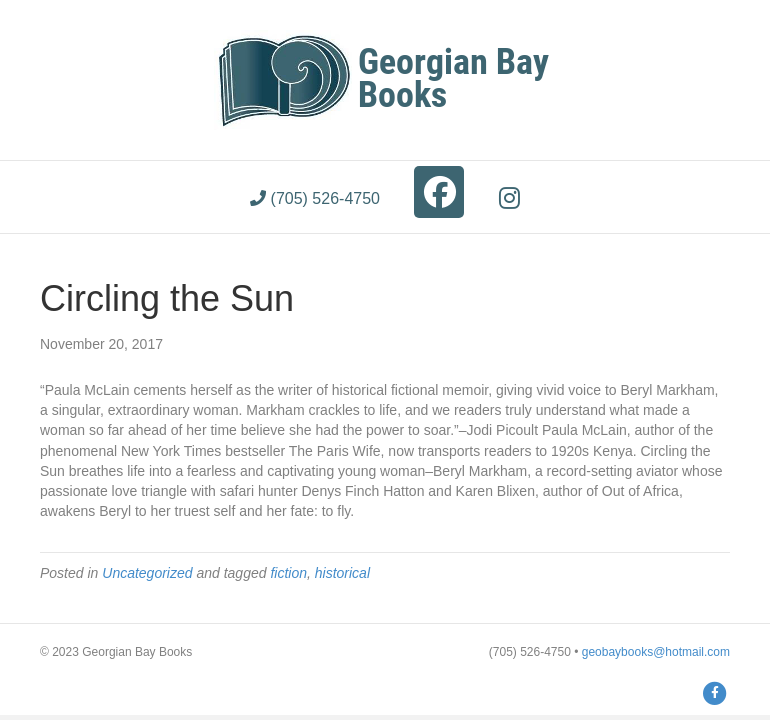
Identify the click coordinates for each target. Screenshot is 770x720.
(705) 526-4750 (315, 198)
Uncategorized (147, 573)
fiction (288, 573)
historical (342, 573)
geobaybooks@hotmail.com (656, 652)
